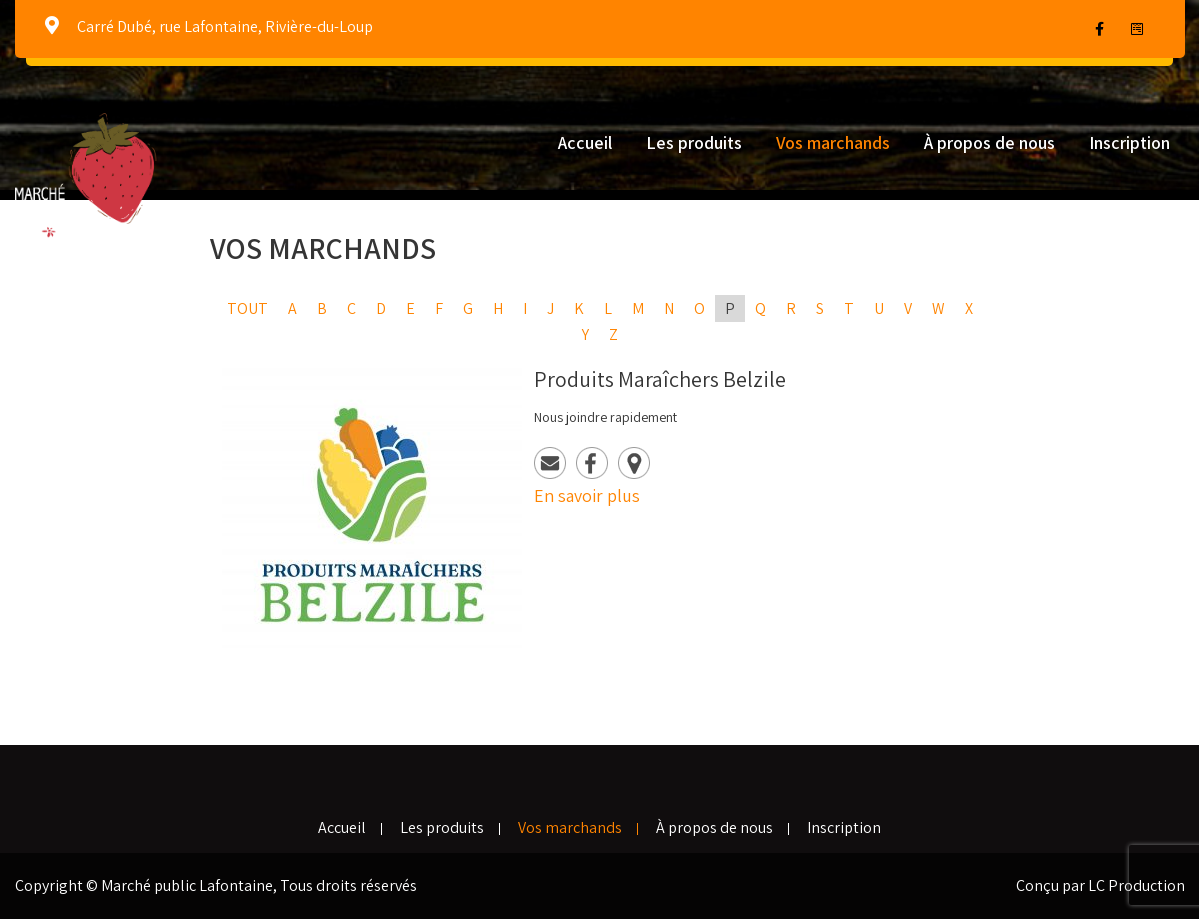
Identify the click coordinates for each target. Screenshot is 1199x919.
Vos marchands (833, 142)
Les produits (694, 142)
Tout (247, 308)
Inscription (1129, 142)
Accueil (585, 142)
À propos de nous (989, 142)
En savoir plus (587, 495)
